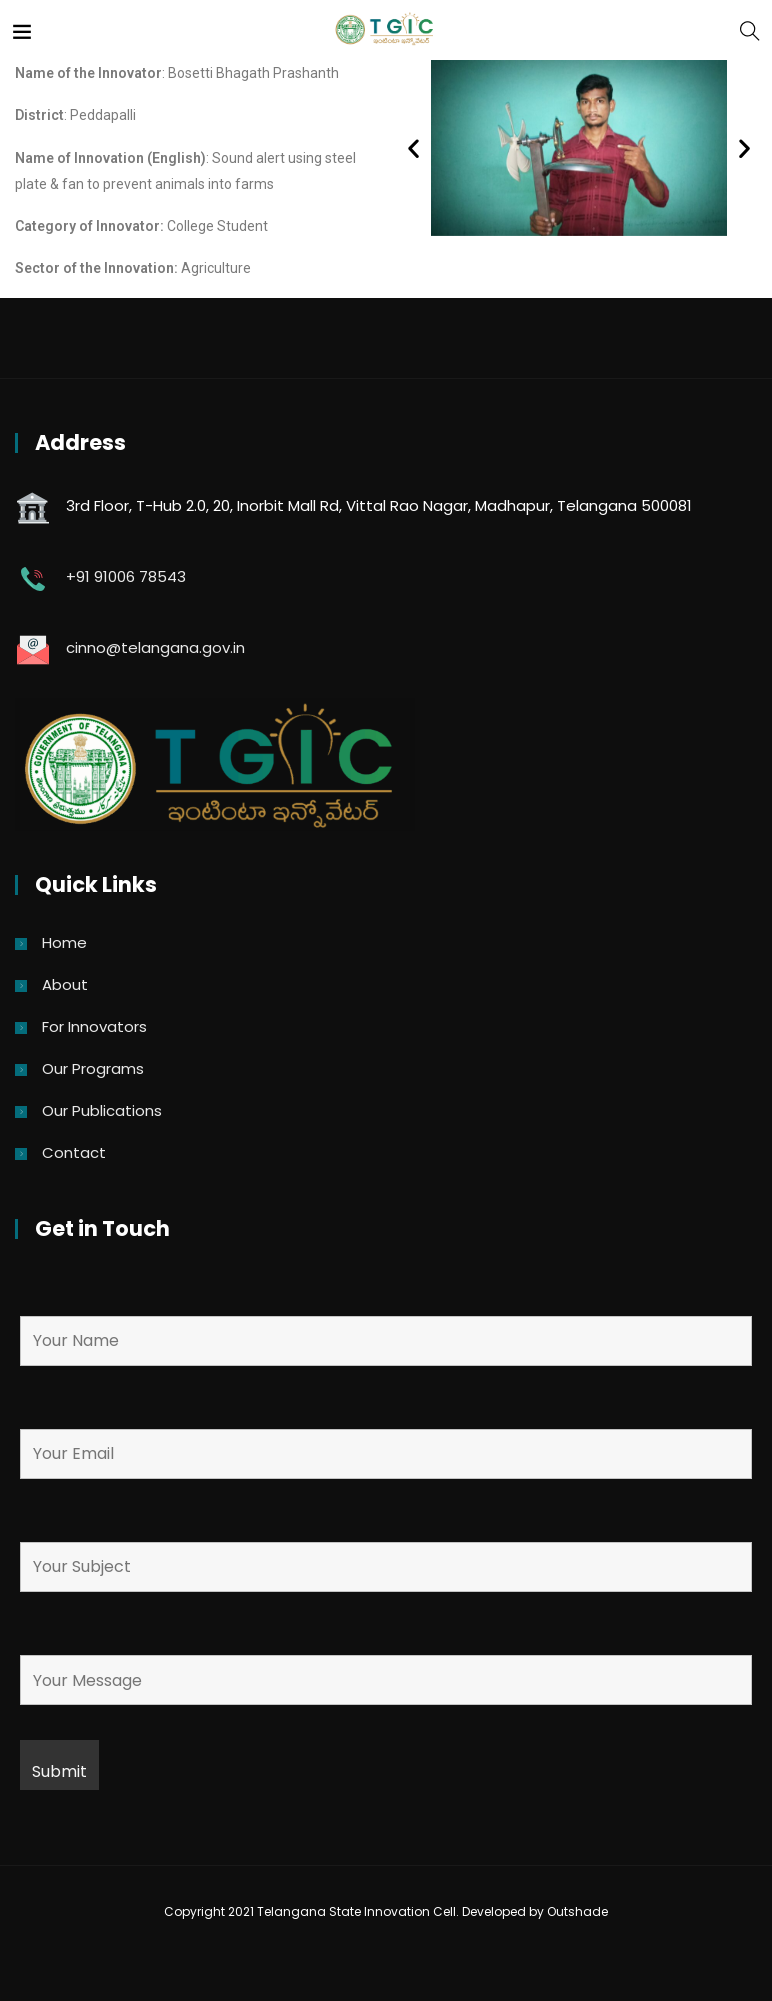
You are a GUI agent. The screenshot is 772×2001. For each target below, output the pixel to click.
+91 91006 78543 (126, 576)
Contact (74, 1152)
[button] (413, 147)
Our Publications (102, 1110)
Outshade (577, 1911)
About (65, 984)
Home (64, 942)
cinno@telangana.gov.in (155, 647)
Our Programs (93, 1068)
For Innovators (94, 1026)
